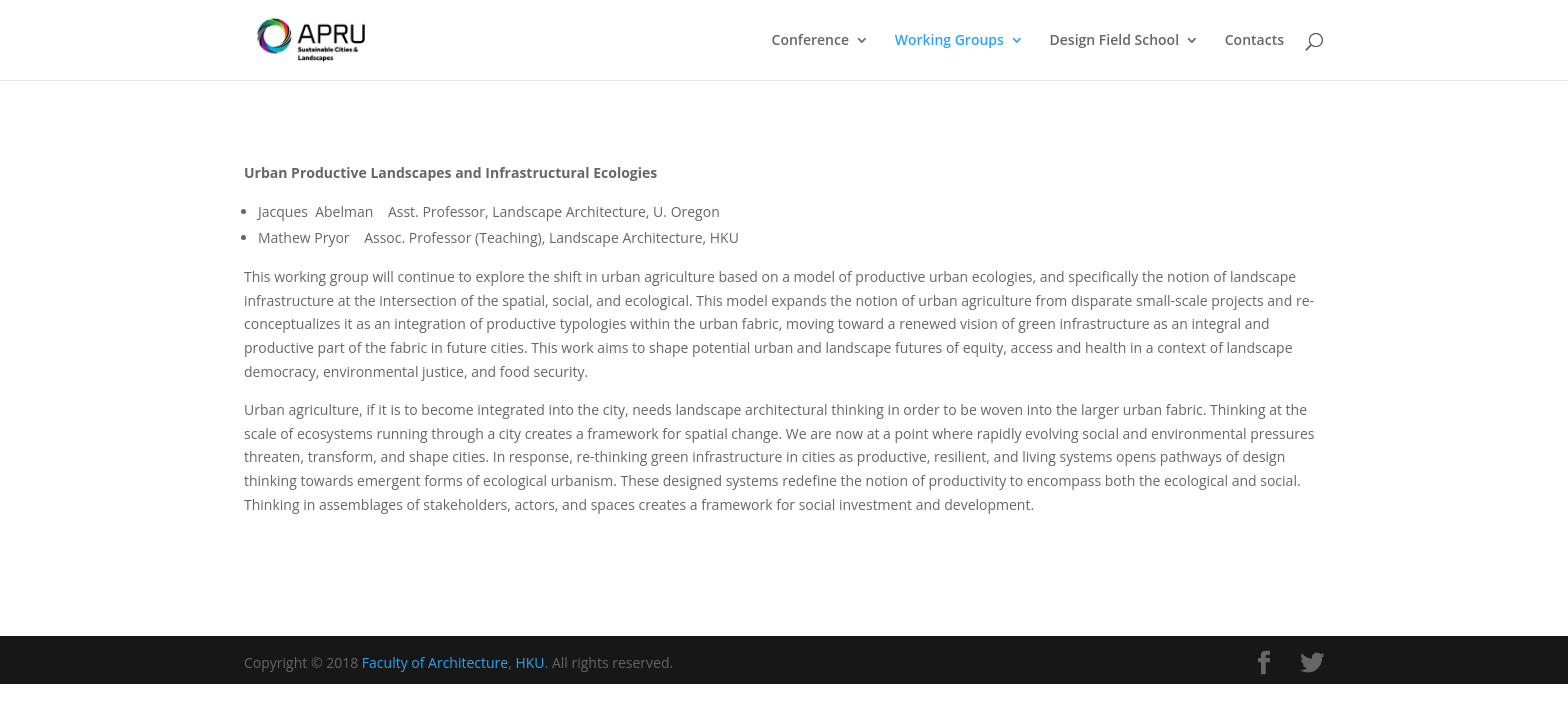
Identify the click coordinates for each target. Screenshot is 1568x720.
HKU (529, 662)
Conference (810, 41)
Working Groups (949, 41)
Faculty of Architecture (435, 662)
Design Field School (1115, 41)
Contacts (1254, 41)
